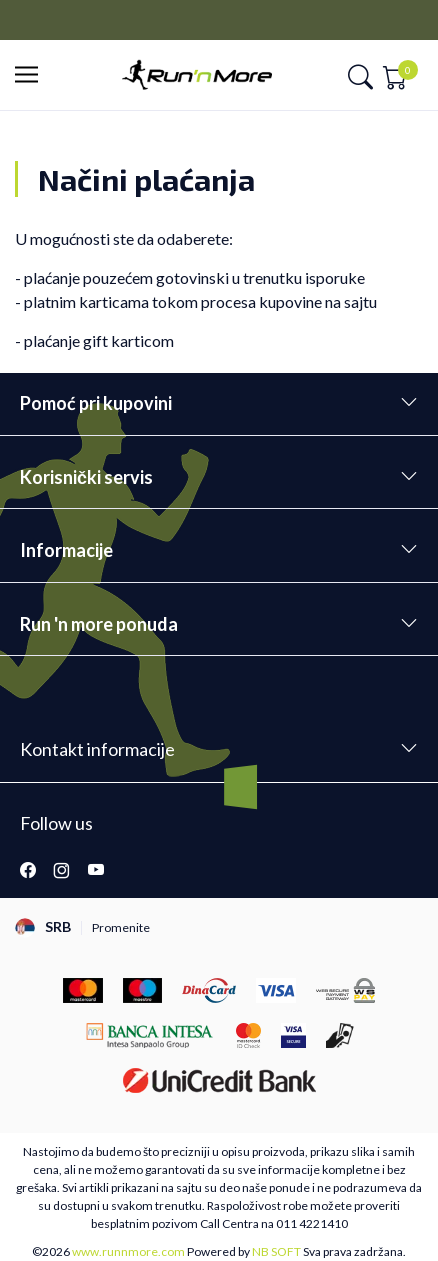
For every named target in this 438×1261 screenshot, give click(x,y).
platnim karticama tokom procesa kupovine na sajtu (200, 301)
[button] (32, 75)
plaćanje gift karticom (99, 340)
